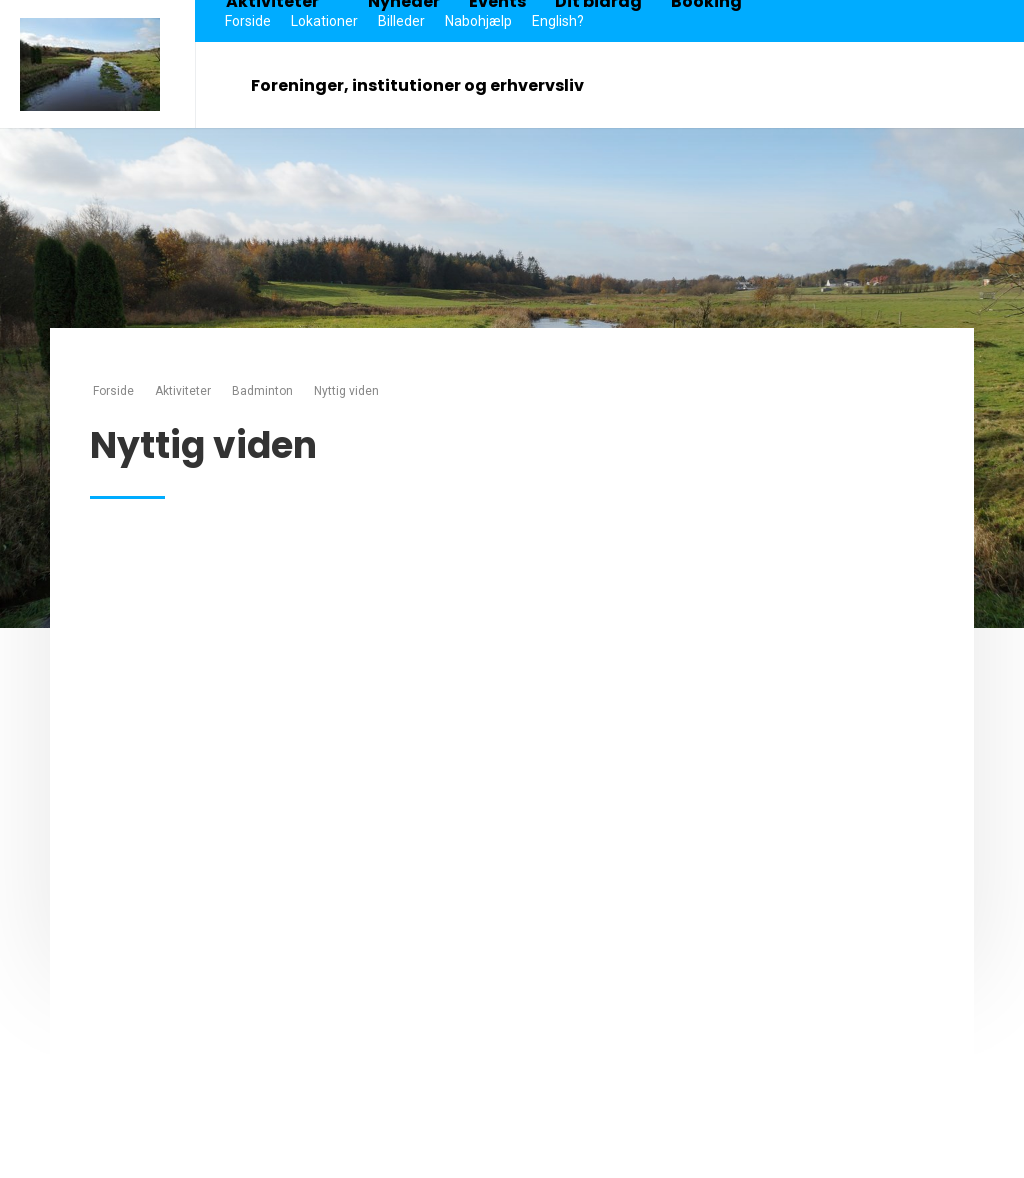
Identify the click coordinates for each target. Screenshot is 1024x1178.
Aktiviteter (183, 391)
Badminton (262, 391)
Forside (113, 391)
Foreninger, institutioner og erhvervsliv (427, 85)
